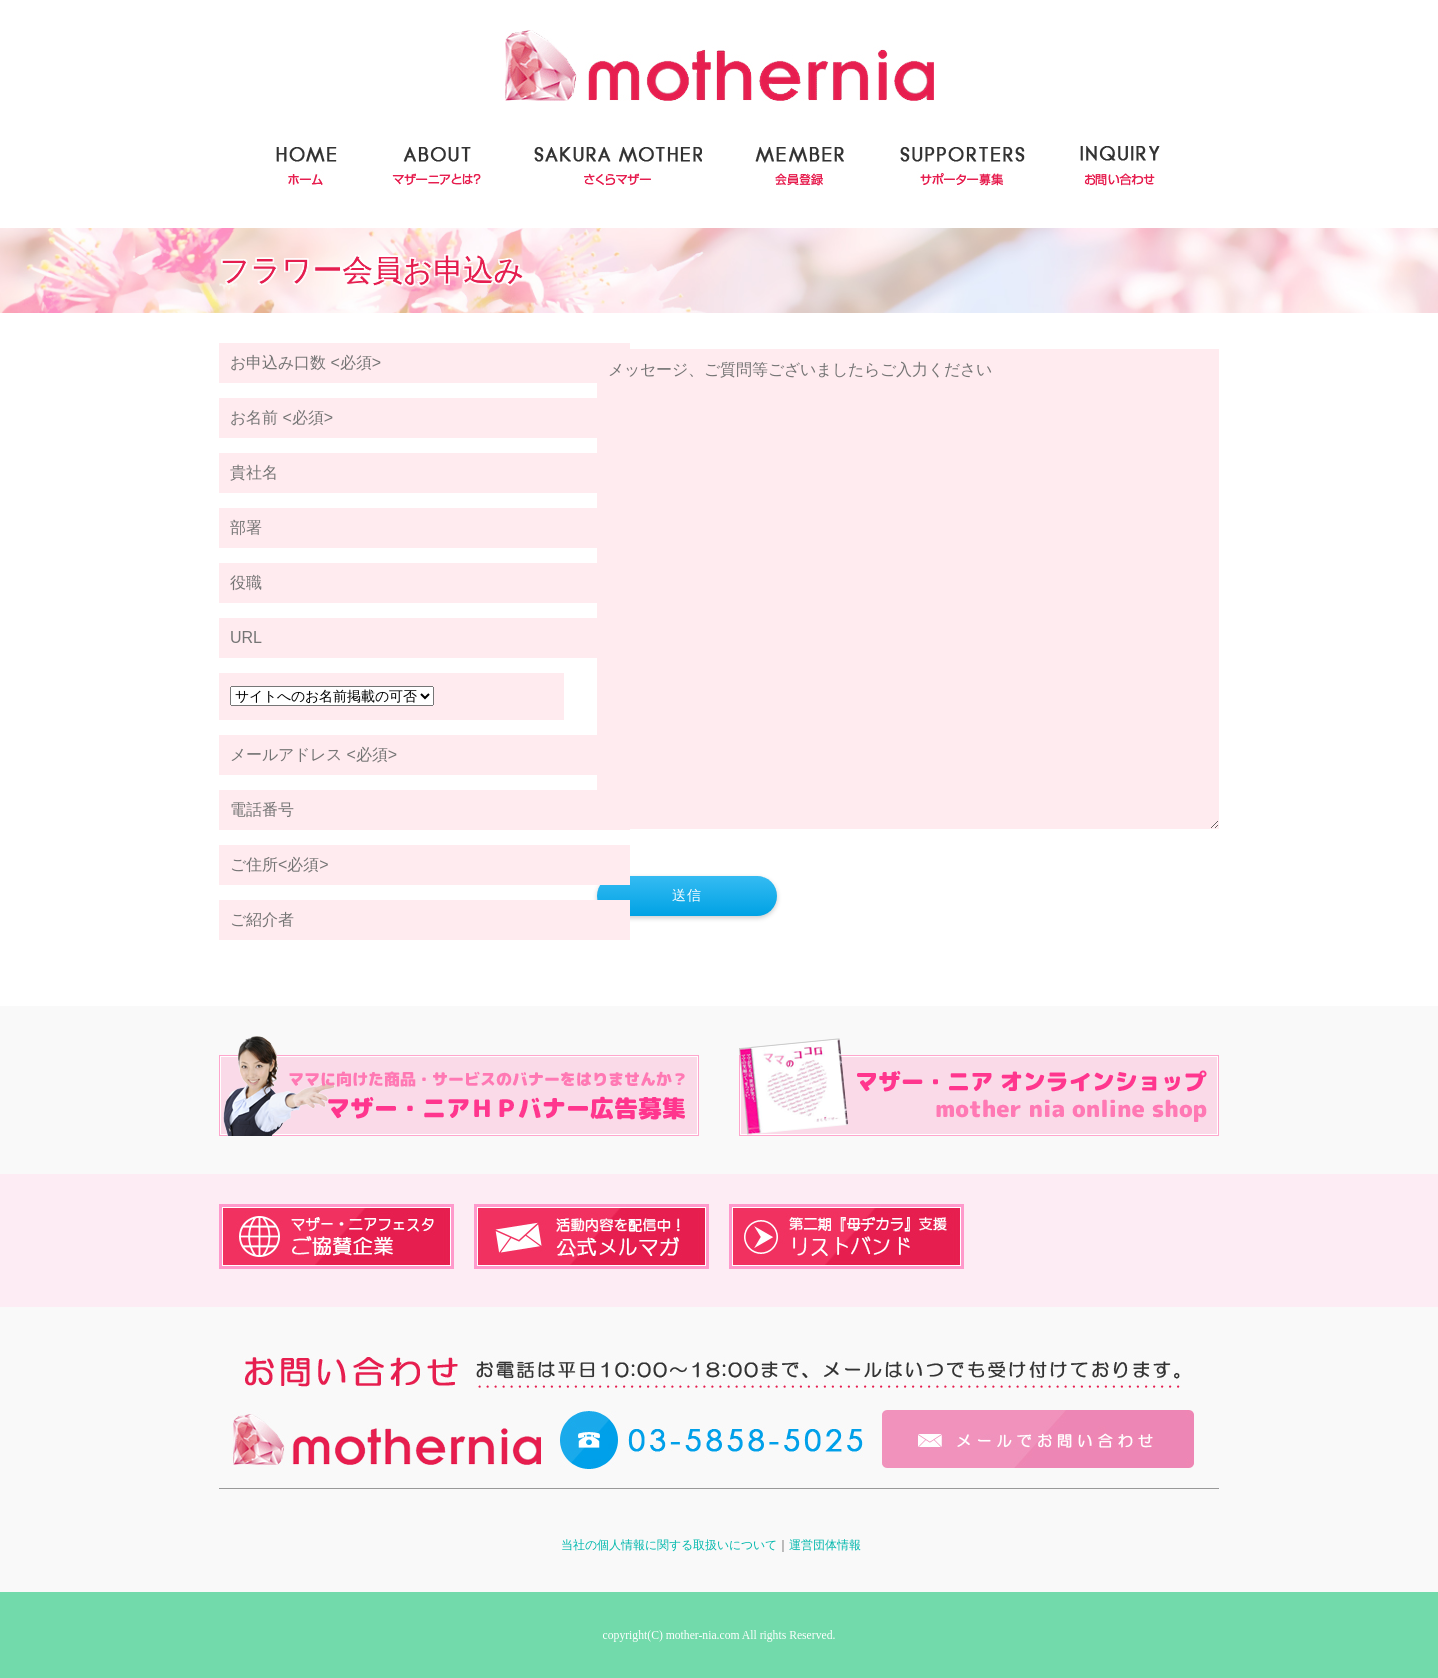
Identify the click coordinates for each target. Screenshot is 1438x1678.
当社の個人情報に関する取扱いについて (669, 1545)
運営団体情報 (825, 1545)
